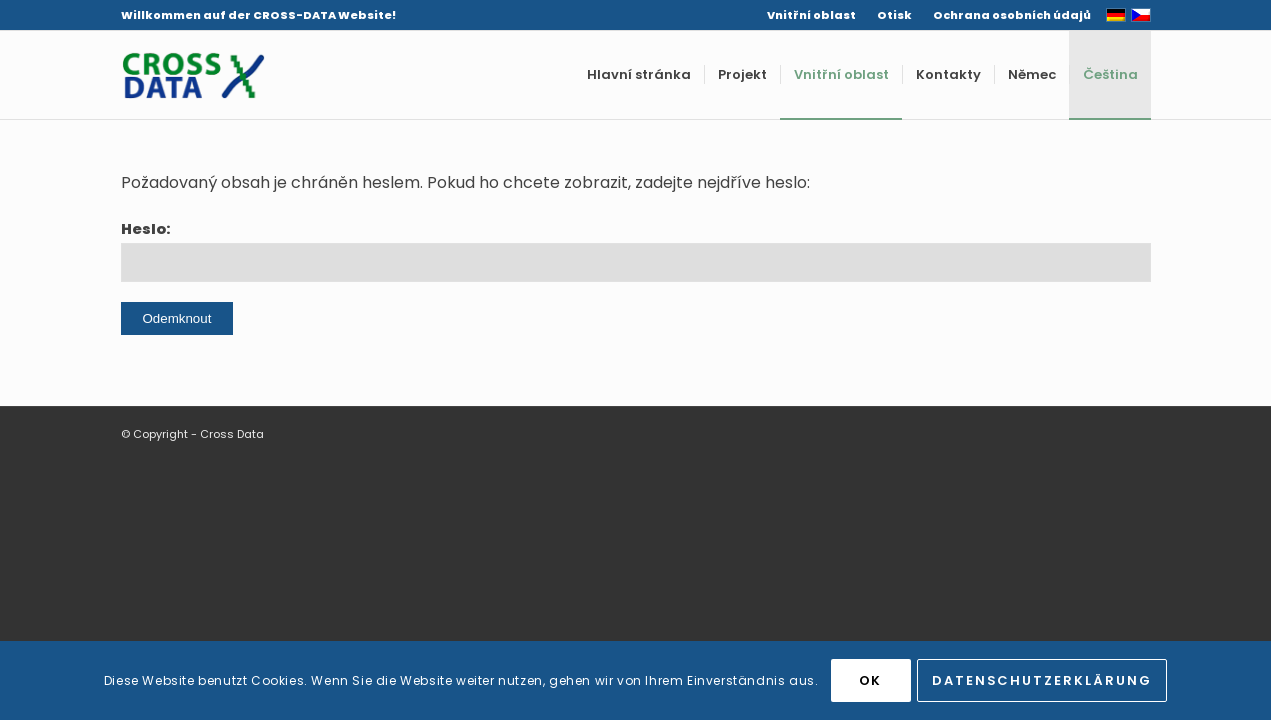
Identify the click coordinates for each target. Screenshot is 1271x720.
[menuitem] (812, 15)
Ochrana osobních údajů (1012, 15)
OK (871, 680)
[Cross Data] (193, 75)
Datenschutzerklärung (1042, 680)
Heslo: (636, 250)
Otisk (894, 15)
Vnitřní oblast (811, 15)
